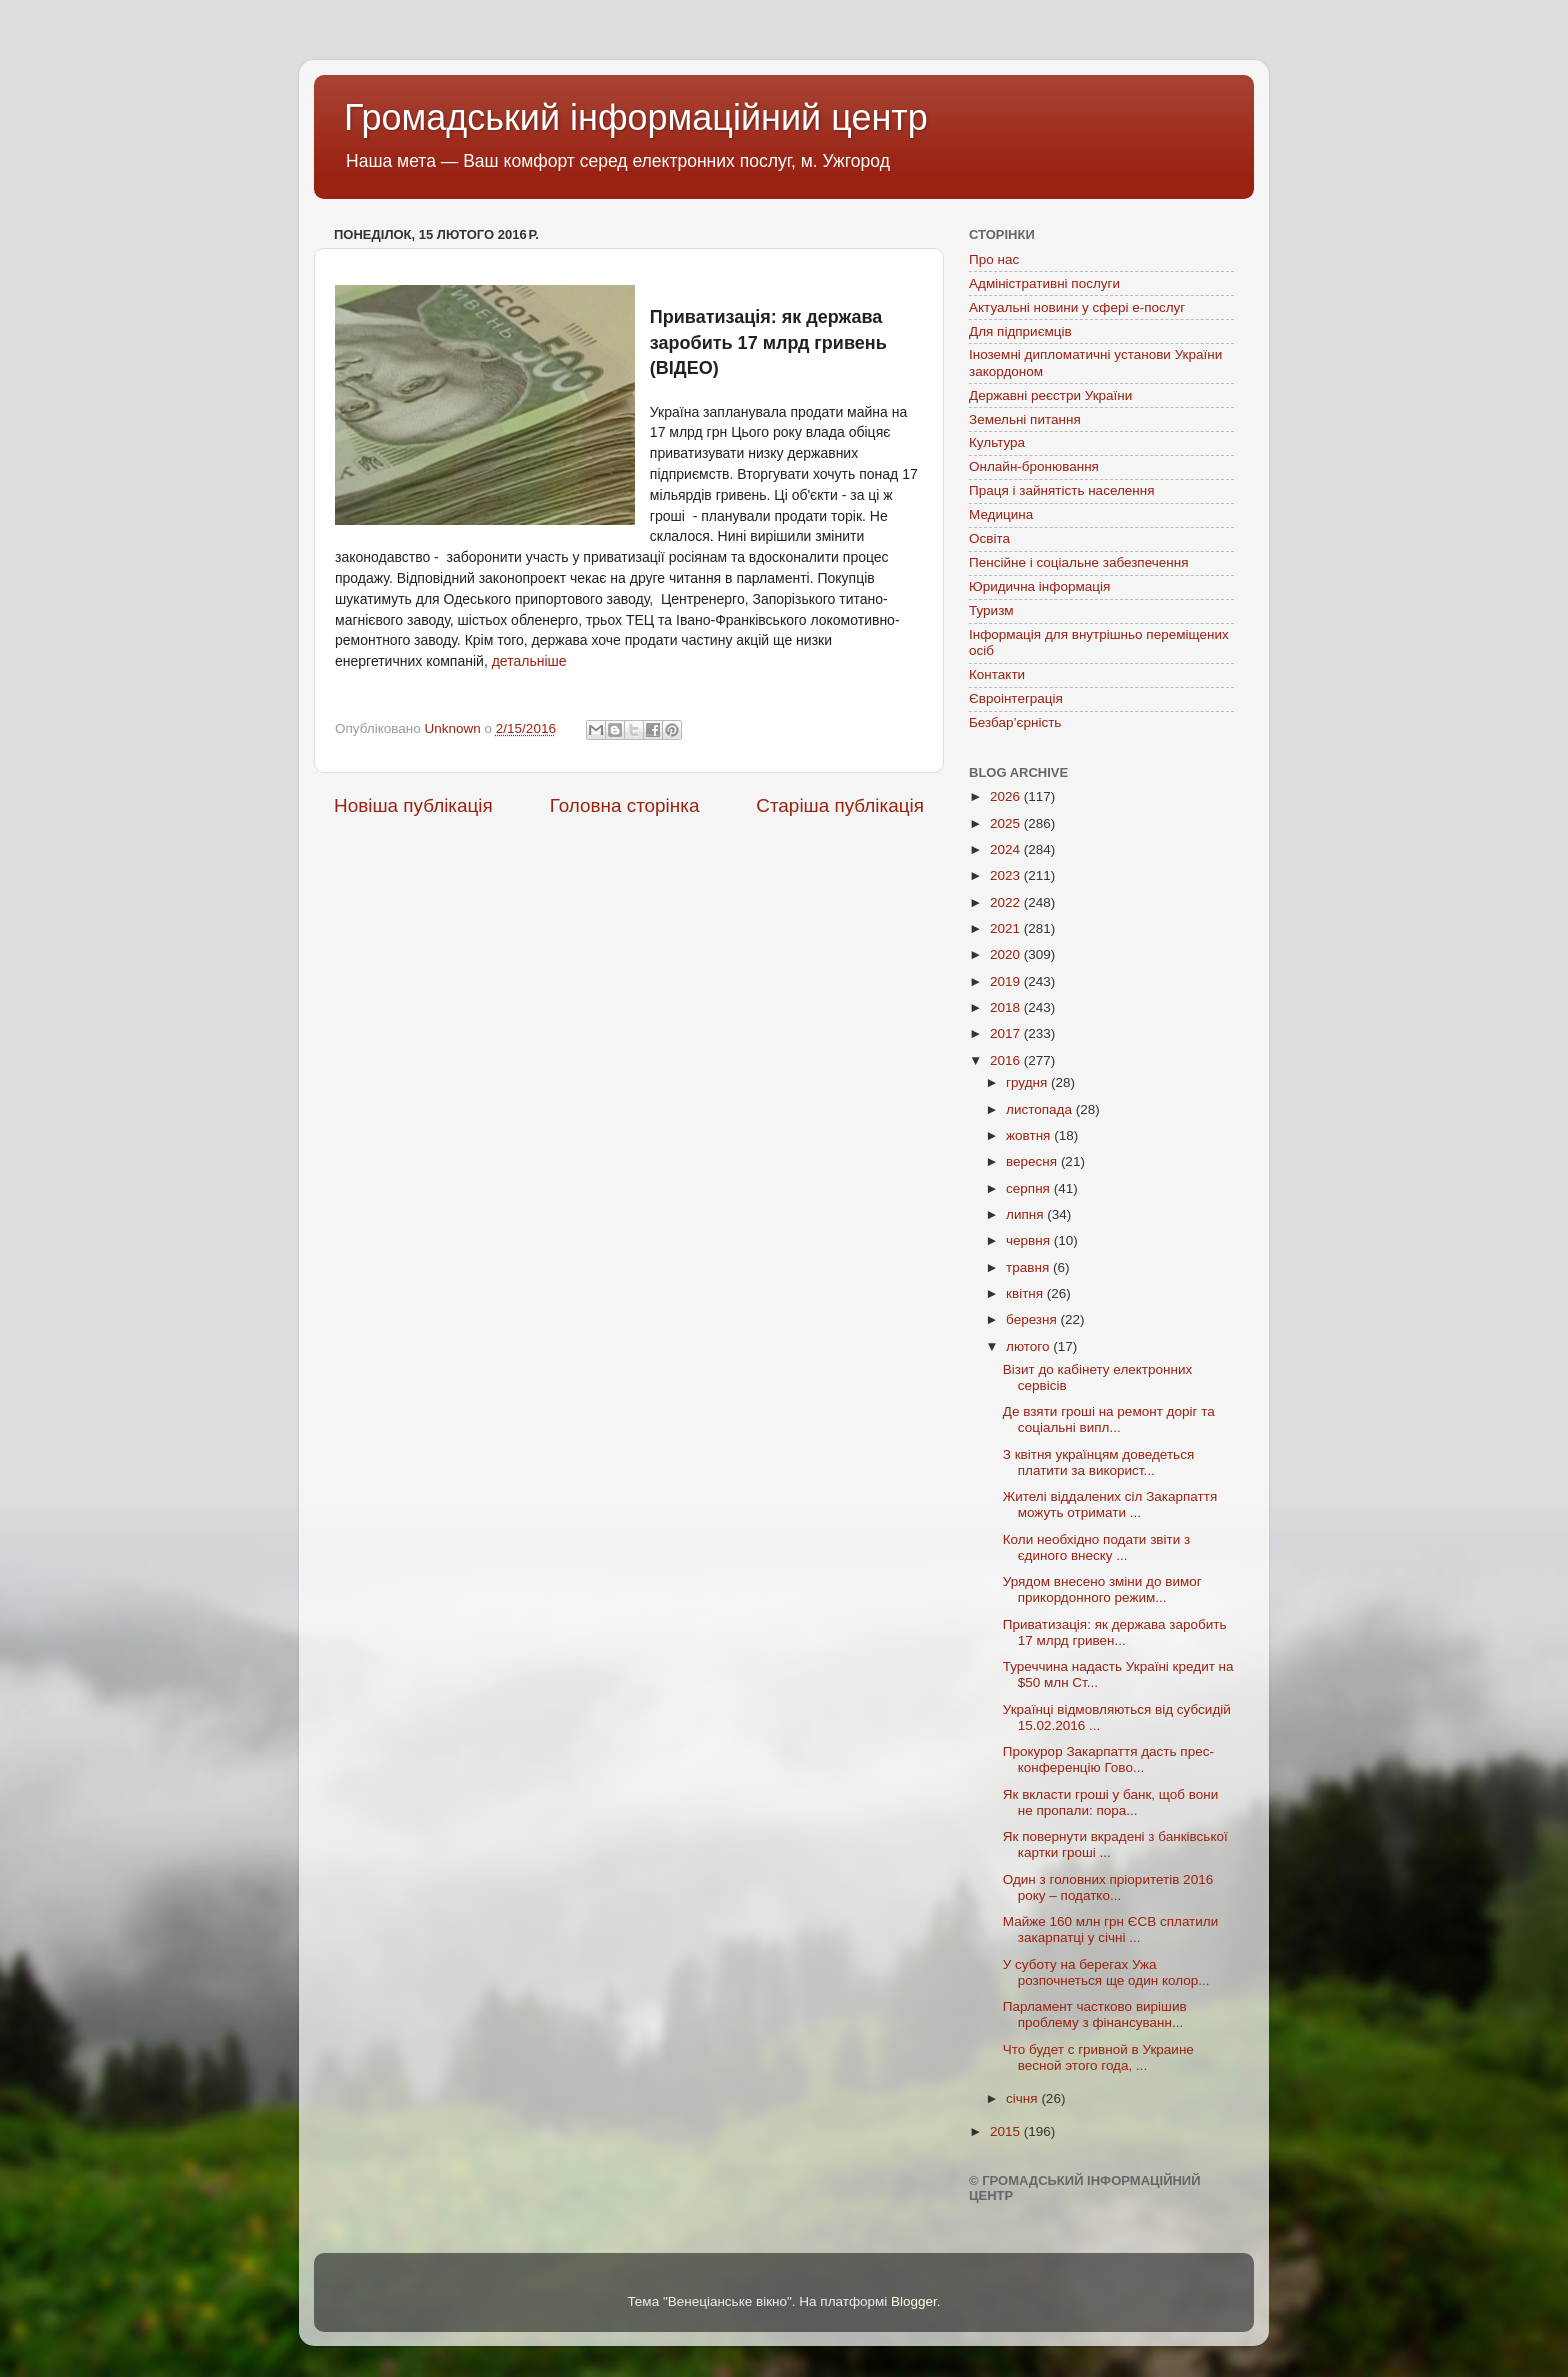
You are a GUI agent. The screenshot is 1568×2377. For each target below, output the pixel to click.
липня (1026, 1214)
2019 (1007, 981)
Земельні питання (1025, 419)
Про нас (994, 259)
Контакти (997, 674)
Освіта (989, 538)
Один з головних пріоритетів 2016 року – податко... (1108, 1887)
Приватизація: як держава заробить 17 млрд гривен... (1115, 1632)
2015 (1007, 2131)
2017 (1007, 1033)
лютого (1029, 1346)
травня (1029, 1267)
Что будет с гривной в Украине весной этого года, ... (1098, 2057)
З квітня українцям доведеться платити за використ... (1098, 1462)
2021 (1007, 928)
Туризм (991, 610)
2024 (1007, 849)
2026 (1007, 796)
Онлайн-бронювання (1034, 466)
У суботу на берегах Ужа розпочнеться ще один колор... (1106, 1972)
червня (1030, 1240)
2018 (1007, 1007)
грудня (1028, 1082)
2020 (1007, 954)
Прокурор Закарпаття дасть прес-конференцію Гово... (1108, 1759)
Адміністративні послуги (1044, 283)
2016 (1007, 1060)
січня (1023, 2098)
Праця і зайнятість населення (1062, 490)
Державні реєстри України (1050, 395)
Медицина (1001, 514)
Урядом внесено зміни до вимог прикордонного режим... (1102, 1589)
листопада (1041, 1109)
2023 (1007, 875)
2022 (1007, 902)
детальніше (529, 661)
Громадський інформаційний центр (636, 117)
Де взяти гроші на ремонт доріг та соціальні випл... (1109, 1419)
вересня (1033, 1161)
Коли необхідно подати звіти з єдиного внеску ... (1096, 1547)
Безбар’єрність (1015, 722)
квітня (1026, 1293)
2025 (1007, 823)
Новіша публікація (413, 805)
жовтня (1030, 1135)
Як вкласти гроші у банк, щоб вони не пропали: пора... (1111, 1802)
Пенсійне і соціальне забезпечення (1079, 562)
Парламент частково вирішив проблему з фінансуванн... (1095, 2014)
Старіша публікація (840, 805)
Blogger (914, 2301)
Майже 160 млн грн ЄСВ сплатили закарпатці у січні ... (1111, 1929)
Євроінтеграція (1016, 698)
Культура (997, 442)
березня (1033, 1319)
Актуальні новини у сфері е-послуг (1077, 307)
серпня (1030, 1188)
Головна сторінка (625, 805)
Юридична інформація (1039, 586)
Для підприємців (1020, 331)
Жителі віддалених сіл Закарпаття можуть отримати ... (1110, 1504)
